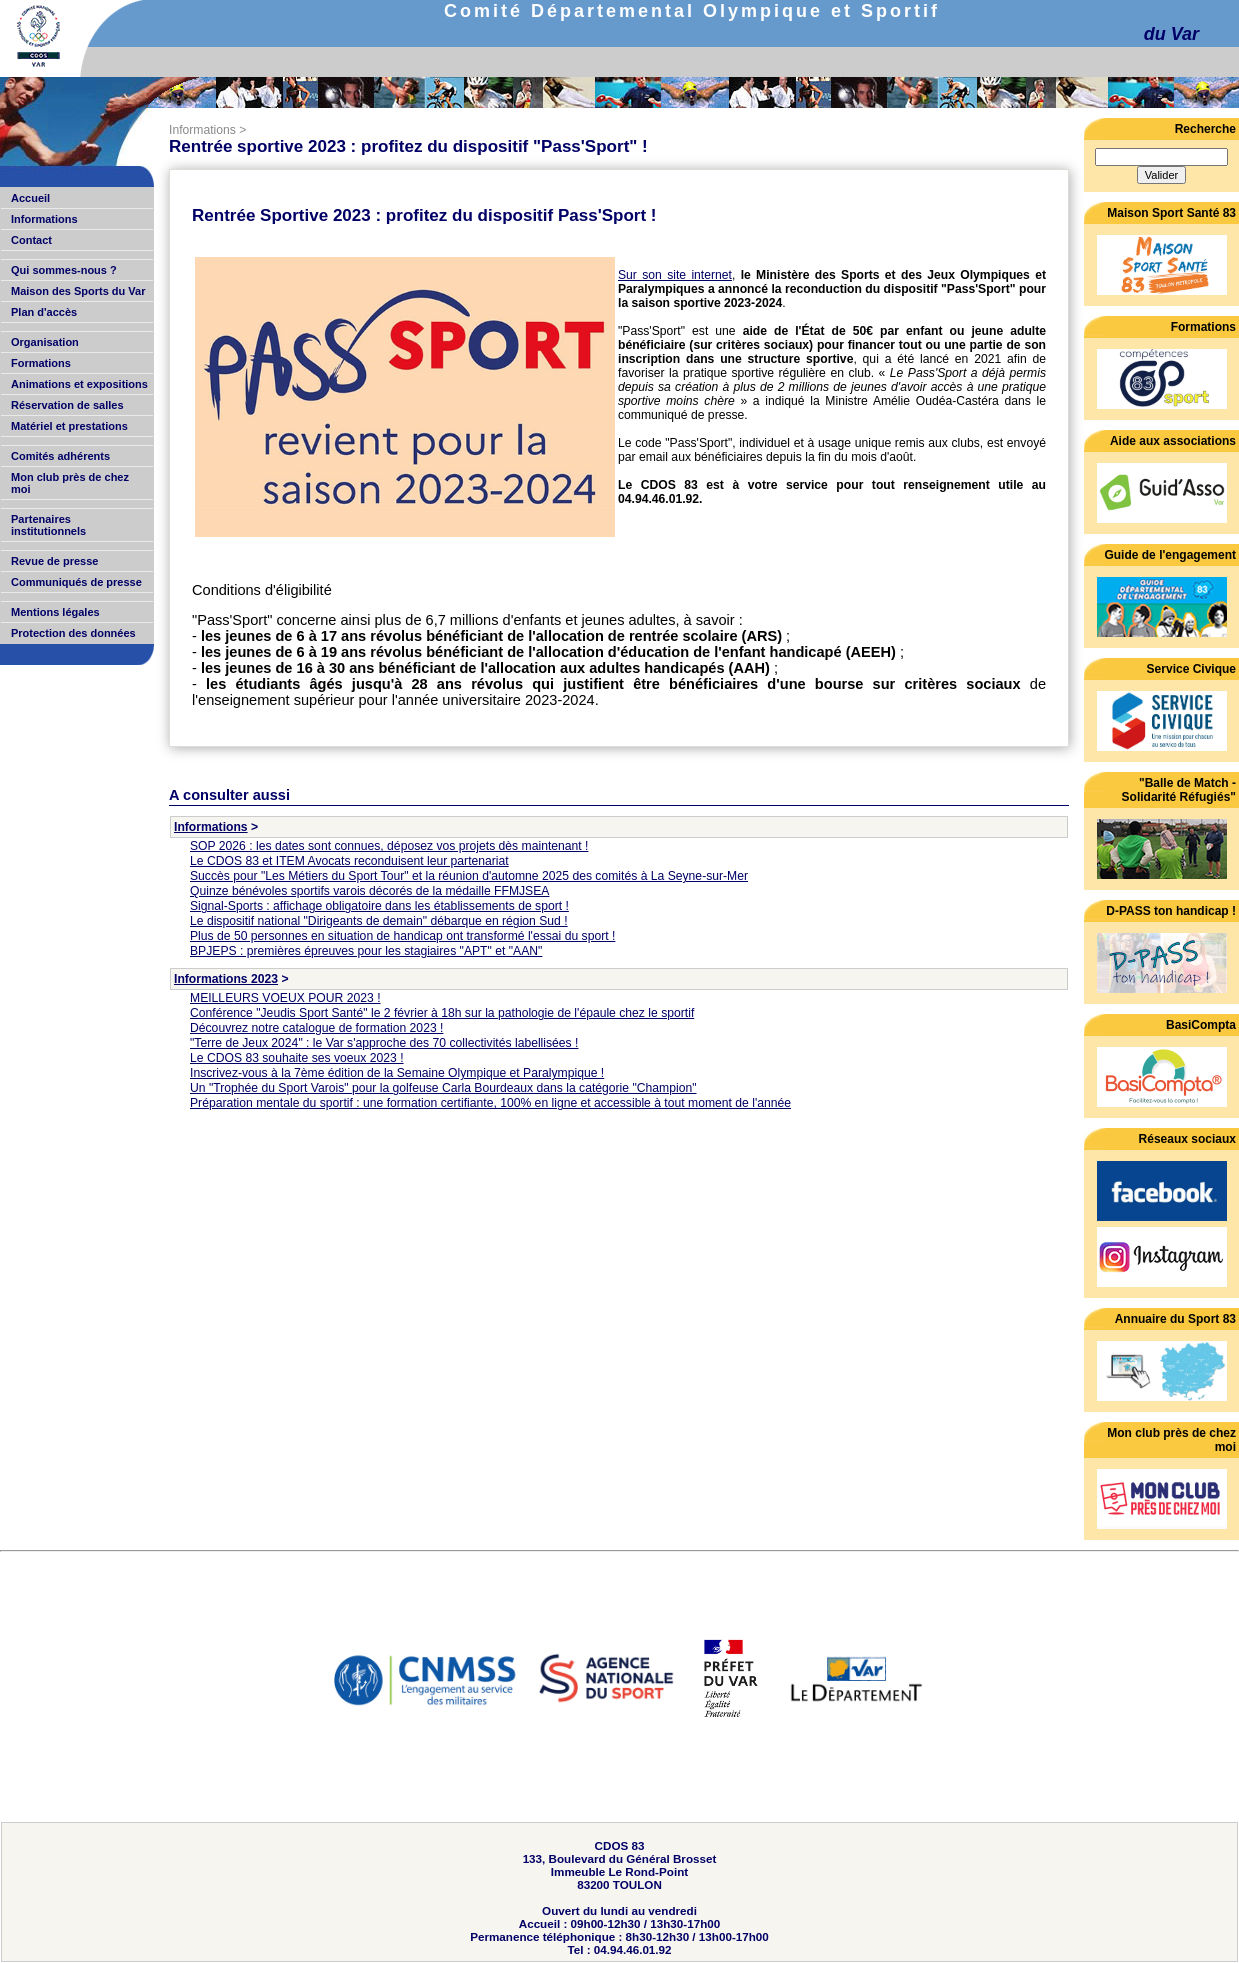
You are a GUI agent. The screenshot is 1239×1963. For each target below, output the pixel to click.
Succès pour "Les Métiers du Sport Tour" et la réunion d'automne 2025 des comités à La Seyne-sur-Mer (469, 876)
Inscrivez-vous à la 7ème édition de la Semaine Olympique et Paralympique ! (397, 1073)
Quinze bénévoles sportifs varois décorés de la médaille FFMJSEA (369, 891)
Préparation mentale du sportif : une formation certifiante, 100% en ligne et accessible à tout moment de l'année (490, 1103)
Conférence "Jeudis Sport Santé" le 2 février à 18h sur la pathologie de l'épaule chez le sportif (442, 1013)
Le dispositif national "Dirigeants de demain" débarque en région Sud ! (379, 921)
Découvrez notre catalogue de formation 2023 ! (316, 1028)
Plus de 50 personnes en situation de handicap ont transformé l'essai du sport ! (402, 936)
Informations (202, 130)
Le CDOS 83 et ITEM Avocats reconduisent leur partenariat (349, 861)
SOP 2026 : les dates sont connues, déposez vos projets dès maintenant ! (389, 846)
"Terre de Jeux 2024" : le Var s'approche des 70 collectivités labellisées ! (384, 1043)
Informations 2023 (226, 979)
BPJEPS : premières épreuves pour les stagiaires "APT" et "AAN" (366, 951)
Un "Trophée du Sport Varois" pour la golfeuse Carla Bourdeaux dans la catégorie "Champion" (443, 1088)
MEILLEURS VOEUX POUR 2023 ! (285, 998)
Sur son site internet (675, 275)
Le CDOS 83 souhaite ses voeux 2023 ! (297, 1058)
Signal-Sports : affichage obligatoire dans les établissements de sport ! (379, 906)
